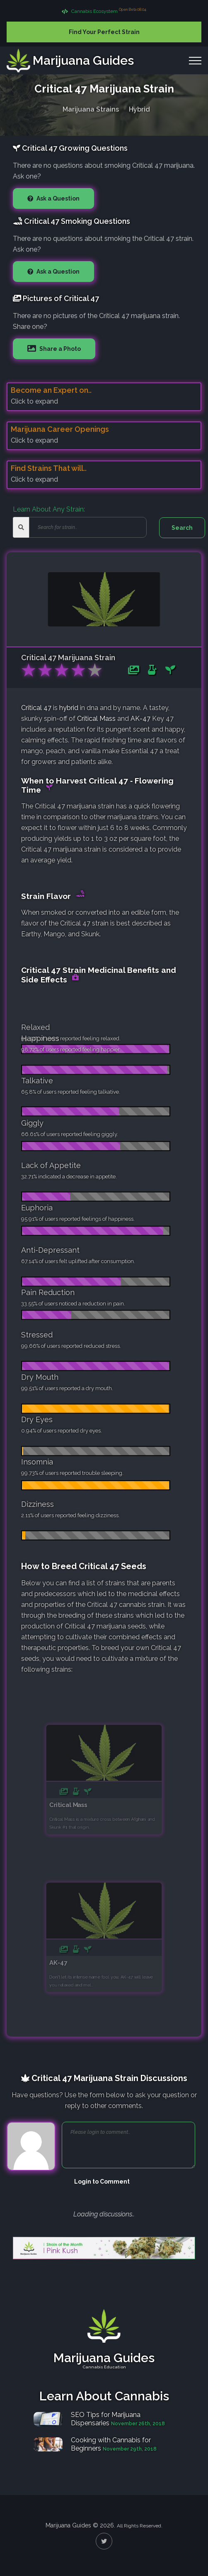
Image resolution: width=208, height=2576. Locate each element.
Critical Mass (96, 718)
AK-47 (140, 718)
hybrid (68, 708)
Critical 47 (36, 708)
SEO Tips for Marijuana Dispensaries (105, 2419)
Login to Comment (102, 2181)
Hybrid (139, 108)
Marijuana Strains (91, 108)
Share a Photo (59, 348)
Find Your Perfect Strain (104, 32)
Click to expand (34, 401)
